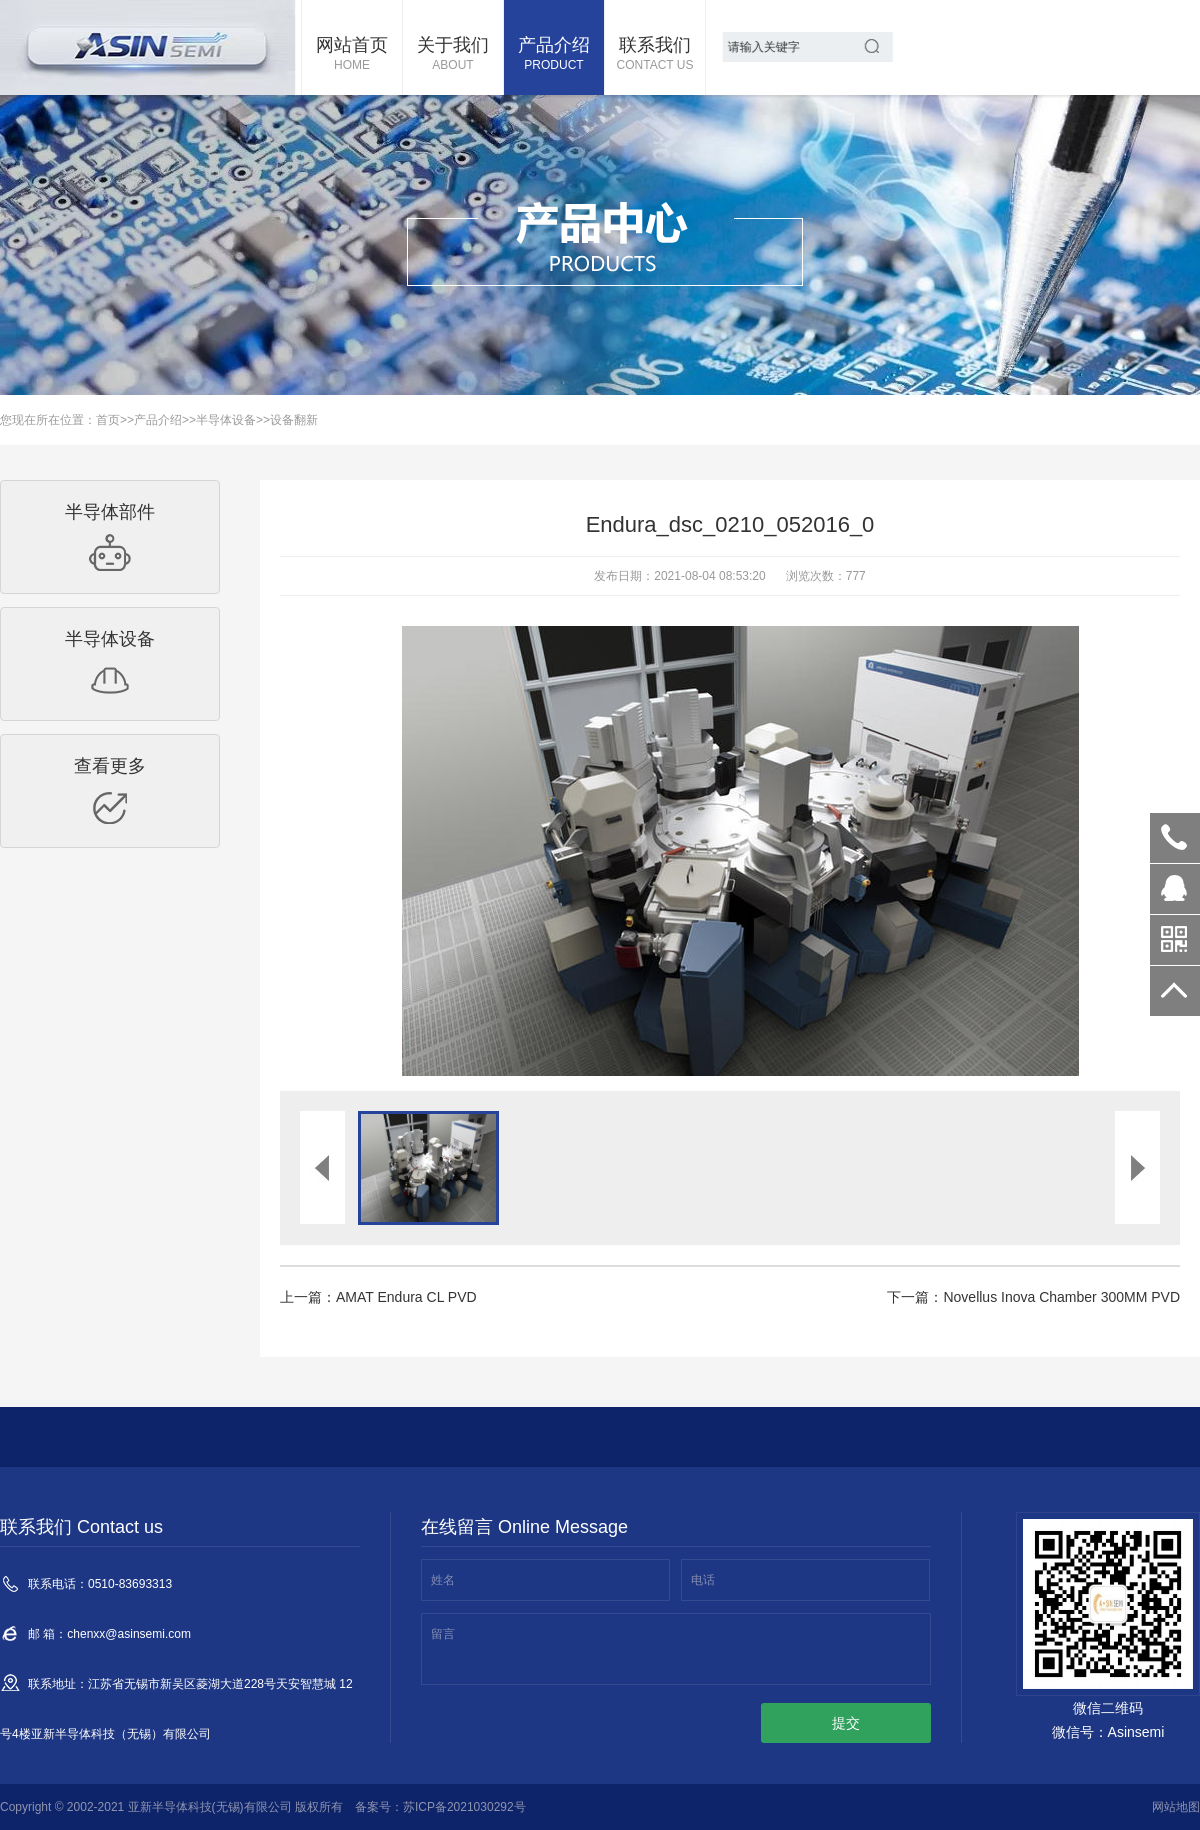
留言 (443, 1634)
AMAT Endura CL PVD (406, 1297)
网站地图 (1176, 1807)
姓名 (443, 1580)
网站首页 (352, 55)
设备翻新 (294, 420)
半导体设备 (226, 420)
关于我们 (453, 55)
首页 (108, 420)
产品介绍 (554, 55)
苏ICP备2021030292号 (464, 1807)
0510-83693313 (1175, 838)
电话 (703, 1580)
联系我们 (655, 55)
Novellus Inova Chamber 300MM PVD (1061, 1297)
